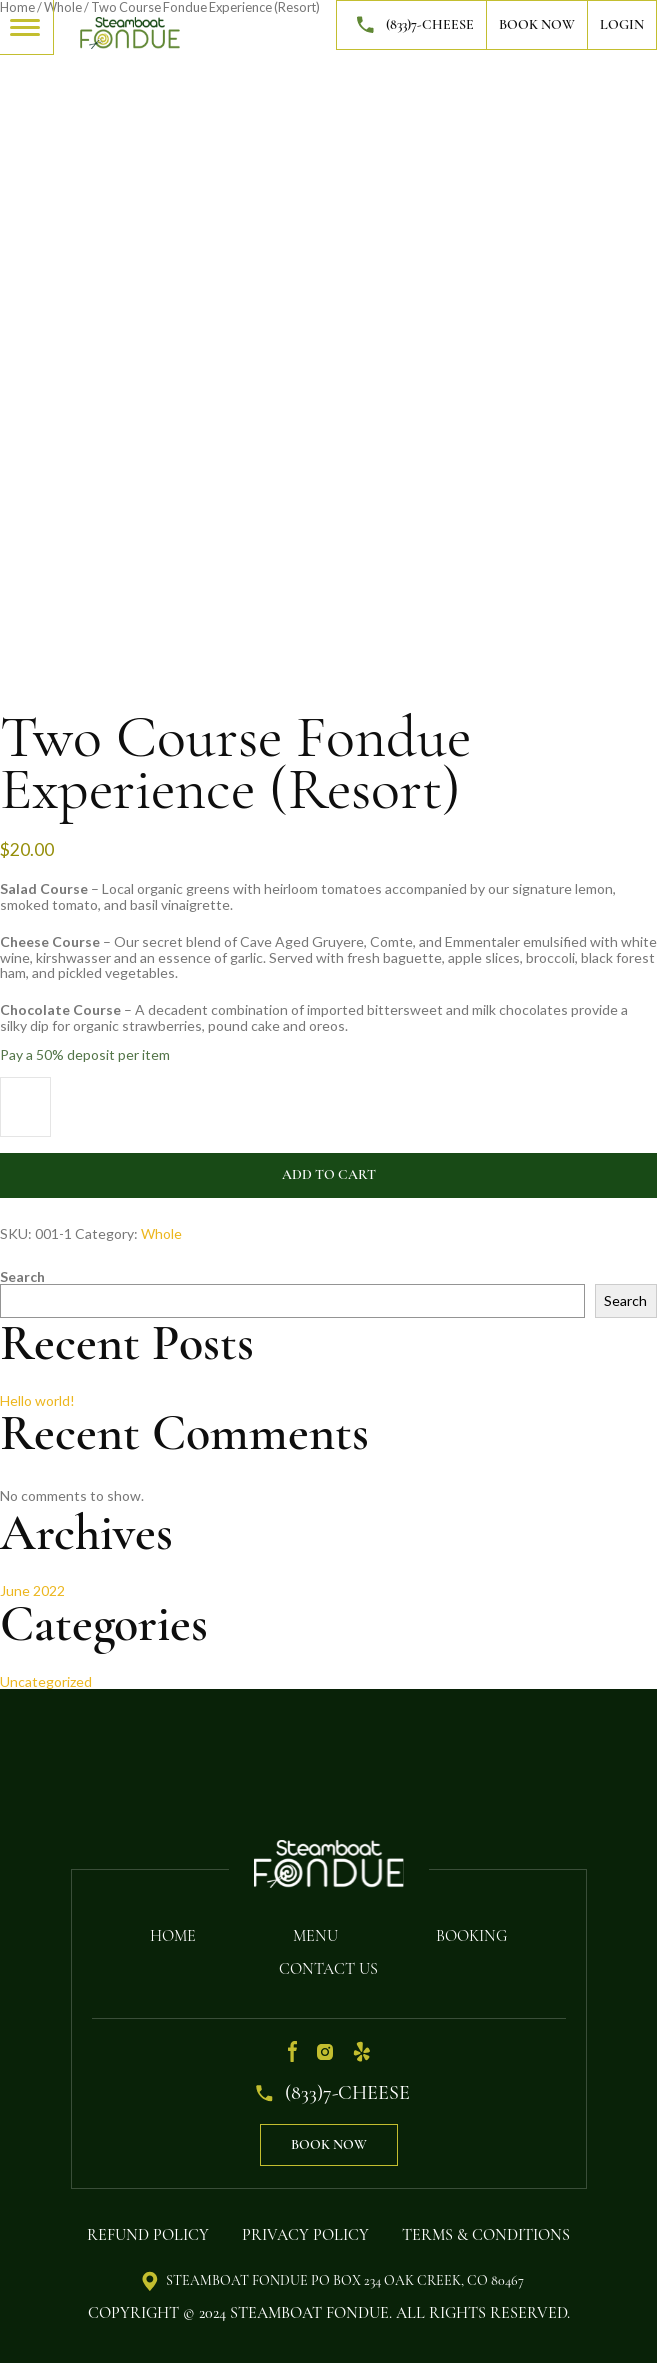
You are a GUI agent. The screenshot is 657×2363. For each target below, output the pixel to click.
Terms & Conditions (486, 2235)
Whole (161, 1233)
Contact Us (328, 1969)
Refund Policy (148, 2235)
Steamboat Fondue (309, 2313)
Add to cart (329, 1174)
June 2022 (32, 1590)
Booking (471, 1936)
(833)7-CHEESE (411, 25)
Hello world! (37, 1400)
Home (173, 1936)
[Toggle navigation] (26, 26)
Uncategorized (46, 1681)
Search (22, 1276)
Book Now (537, 24)
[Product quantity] (25, 1107)
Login (622, 24)
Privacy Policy (305, 2235)
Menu (315, 1936)
